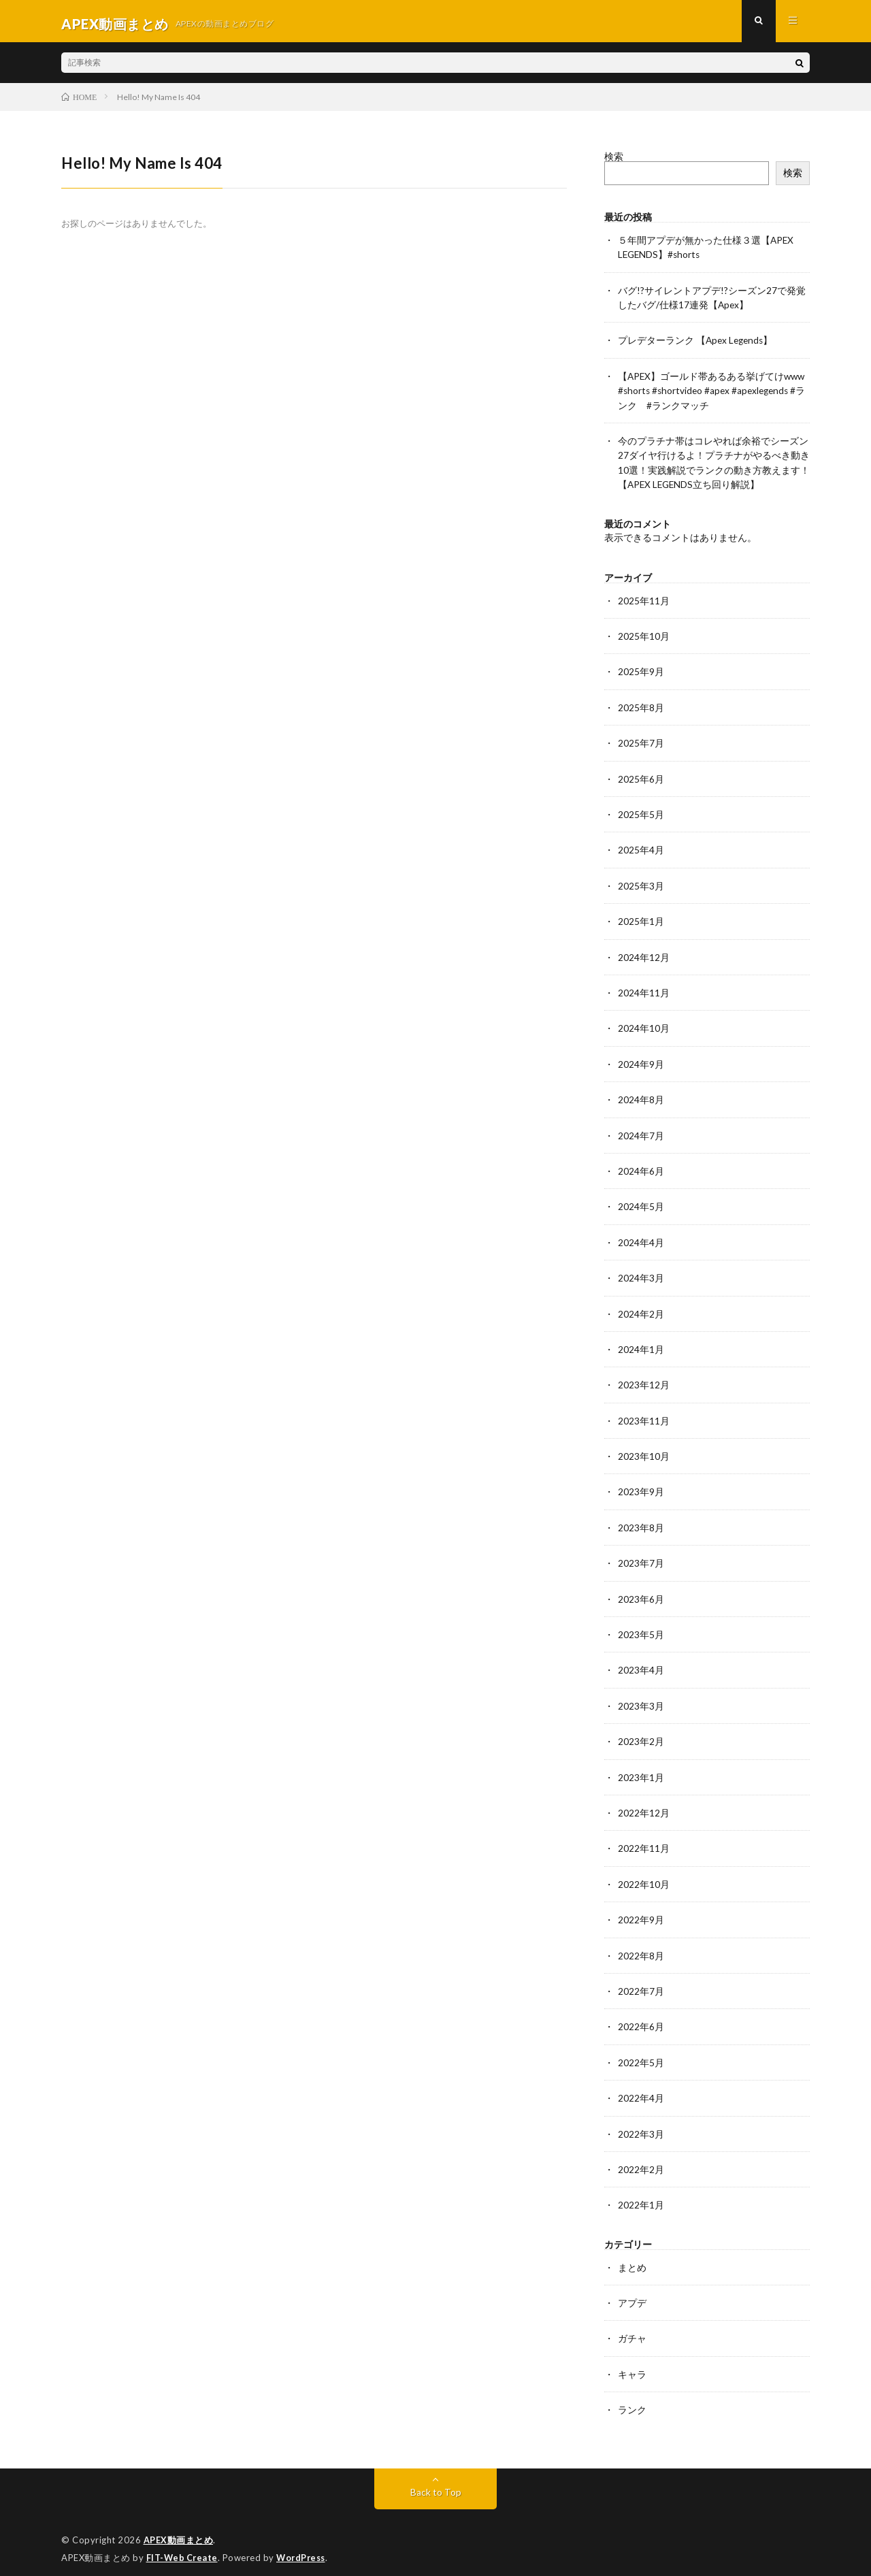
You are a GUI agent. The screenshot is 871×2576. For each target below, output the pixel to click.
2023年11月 (644, 1416)
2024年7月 (641, 1133)
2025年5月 (641, 815)
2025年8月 (641, 709)
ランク (632, 2398)
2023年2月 (641, 1735)
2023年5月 (641, 1629)
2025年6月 (641, 779)
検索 (613, 161)
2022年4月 (641, 2089)
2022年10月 (644, 1876)
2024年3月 (641, 1275)
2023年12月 (644, 1381)
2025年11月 (644, 602)
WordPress (304, 2545)
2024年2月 (641, 1310)
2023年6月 (641, 1593)
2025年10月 (644, 638)
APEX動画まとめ (179, 2528)
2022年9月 (641, 1912)
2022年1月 (641, 2195)
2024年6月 (641, 1169)
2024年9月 (641, 1063)
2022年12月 (644, 1806)
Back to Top (435, 2480)
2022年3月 (641, 2124)
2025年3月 (641, 886)
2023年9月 (641, 1487)
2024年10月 (644, 1027)
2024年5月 (641, 1204)
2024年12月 (644, 956)
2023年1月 (641, 1770)
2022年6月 (641, 2018)
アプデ (632, 2292)
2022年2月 (641, 2160)
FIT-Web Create (183, 2545)
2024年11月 (644, 992)
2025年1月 (641, 921)
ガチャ (632, 2328)
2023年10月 (644, 1452)
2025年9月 (641, 673)
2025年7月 (641, 744)
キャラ (632, 2363)
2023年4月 (641, 1664)
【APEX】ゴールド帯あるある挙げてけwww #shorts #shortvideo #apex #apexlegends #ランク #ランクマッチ (713, 394)
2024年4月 (641, 1239)
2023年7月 (641, 1558)
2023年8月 (641, 1523)
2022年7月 (641, 1983)
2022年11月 (644, 1841)
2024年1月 (641, 1346)
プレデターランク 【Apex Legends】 (697, 344)
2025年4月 (641, 850)
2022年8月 (641, 1947)
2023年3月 (641, 1700)
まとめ (632, 2257)
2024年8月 (641, 1098)
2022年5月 (641, 2053)
